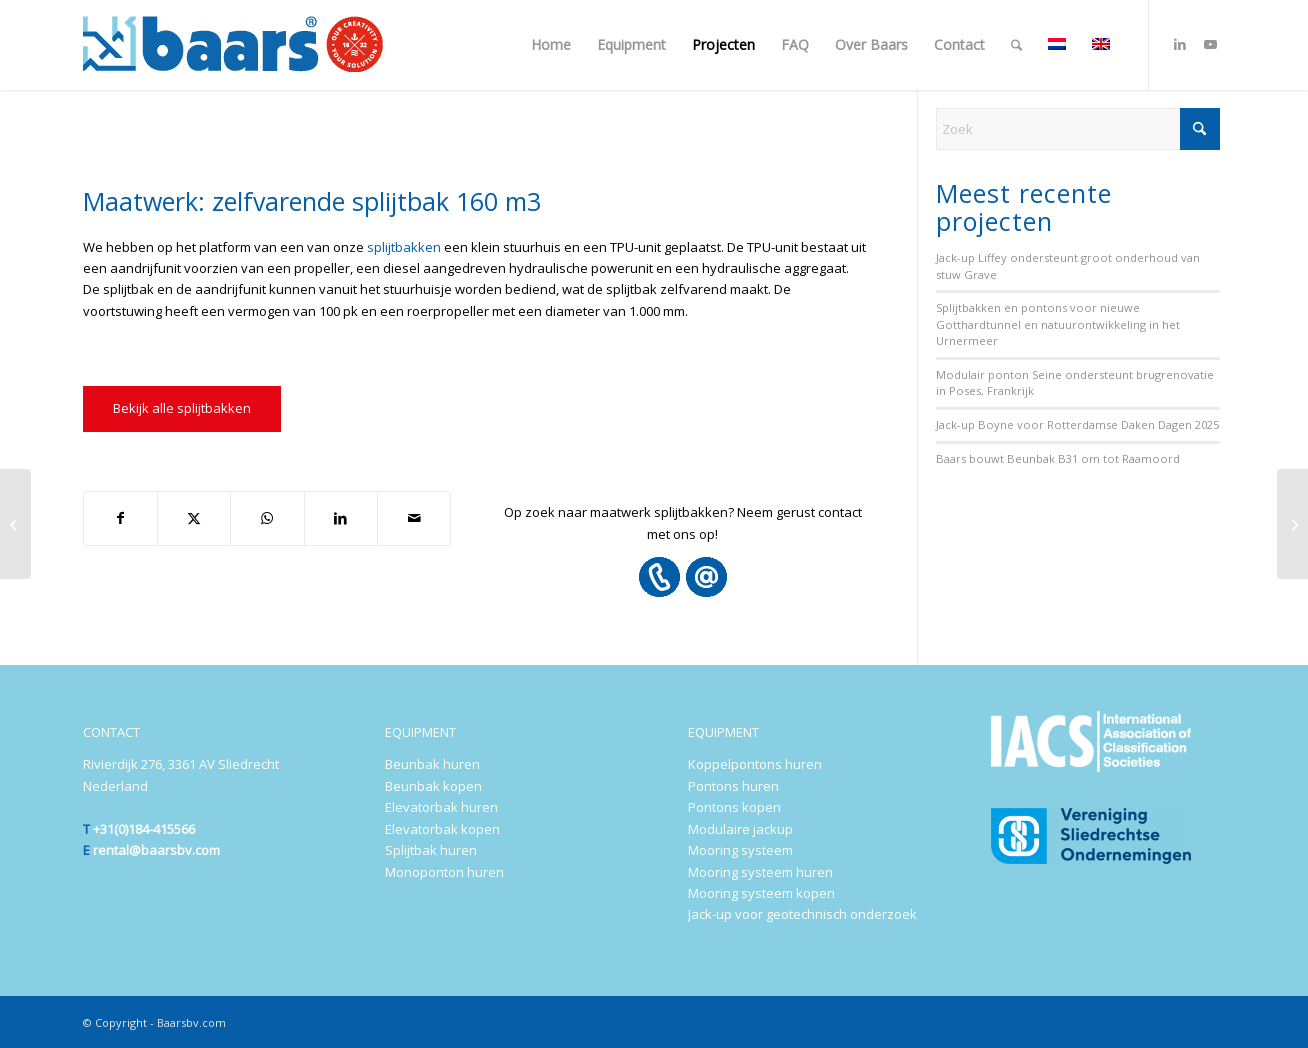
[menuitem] (551, 45)
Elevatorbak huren (441, 807)
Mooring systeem (740, 850)
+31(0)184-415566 (144, 829)
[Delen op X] (194, 518)
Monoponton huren (444, 872)
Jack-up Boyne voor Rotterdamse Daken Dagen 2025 (1077, 424)
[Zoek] (1016, 45)
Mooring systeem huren (760, 872)
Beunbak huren (432, 764)
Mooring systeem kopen (761, 893)
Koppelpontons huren (755, 764)
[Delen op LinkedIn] (341, 518)
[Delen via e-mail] (414, 518)
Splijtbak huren (431, 850)
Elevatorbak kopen (442, 829)
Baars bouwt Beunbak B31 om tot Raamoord (1058, 458)
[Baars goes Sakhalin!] (15, 524)
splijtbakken (404, 247)
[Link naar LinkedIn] (1180, 44)
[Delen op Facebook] (120, 518)
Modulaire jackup (740, 829)
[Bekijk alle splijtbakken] (182, 409)
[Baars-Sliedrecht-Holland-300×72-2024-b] (233, 45)
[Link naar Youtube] (1210, 44)
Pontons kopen (734, 807)
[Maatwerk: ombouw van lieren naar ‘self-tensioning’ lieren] (1292, 524)
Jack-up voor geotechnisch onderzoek (802, 914)
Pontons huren (733, 786)
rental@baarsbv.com (156, 850)
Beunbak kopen (433, 786)
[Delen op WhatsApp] (267, 518)
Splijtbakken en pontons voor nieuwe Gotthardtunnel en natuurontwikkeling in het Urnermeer (1058, 324)
